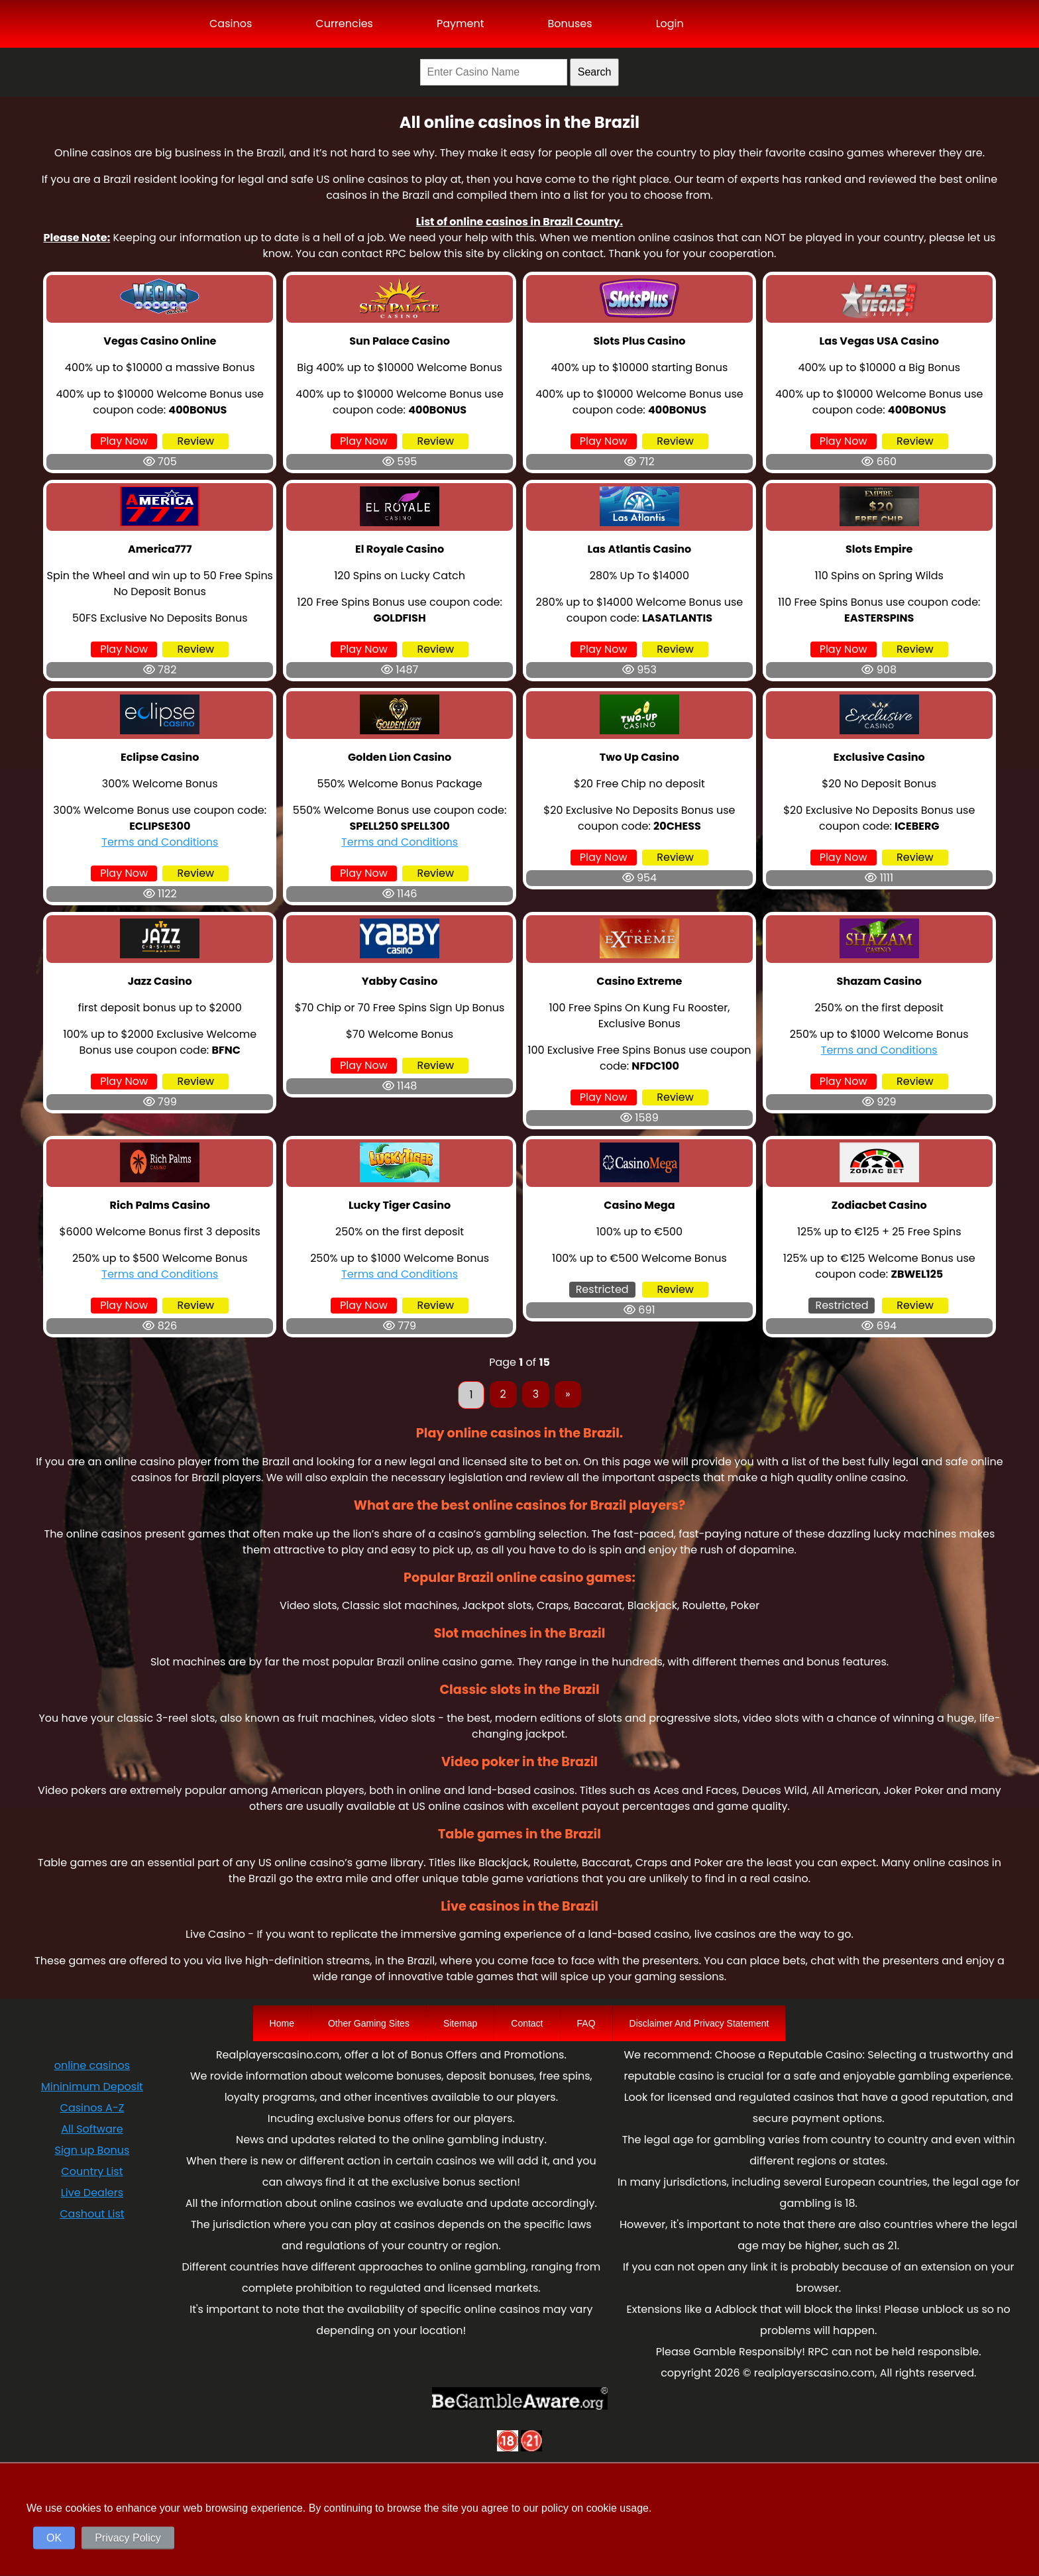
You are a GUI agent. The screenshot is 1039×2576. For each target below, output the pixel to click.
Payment (460, 23)
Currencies (344, 23)
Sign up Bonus (92, 2150)
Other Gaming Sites (369, 2023)
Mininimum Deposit (92, 2086)
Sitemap (460, 2023)
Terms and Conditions (159, 842)
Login (670, 23)
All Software (92, 2129)
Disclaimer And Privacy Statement (699, 2023)
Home (282, 2023)
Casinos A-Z (92, 2107)
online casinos (92, 2065)
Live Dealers (92, 2192)
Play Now (124, 441)
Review (196, 441)
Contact (527, 2023)
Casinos (230, 23)
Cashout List (92, 2213)
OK (54, 2538)
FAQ (586, 2023)
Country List (92, 2171)
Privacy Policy (128, 2538)
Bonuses (569, 23)
